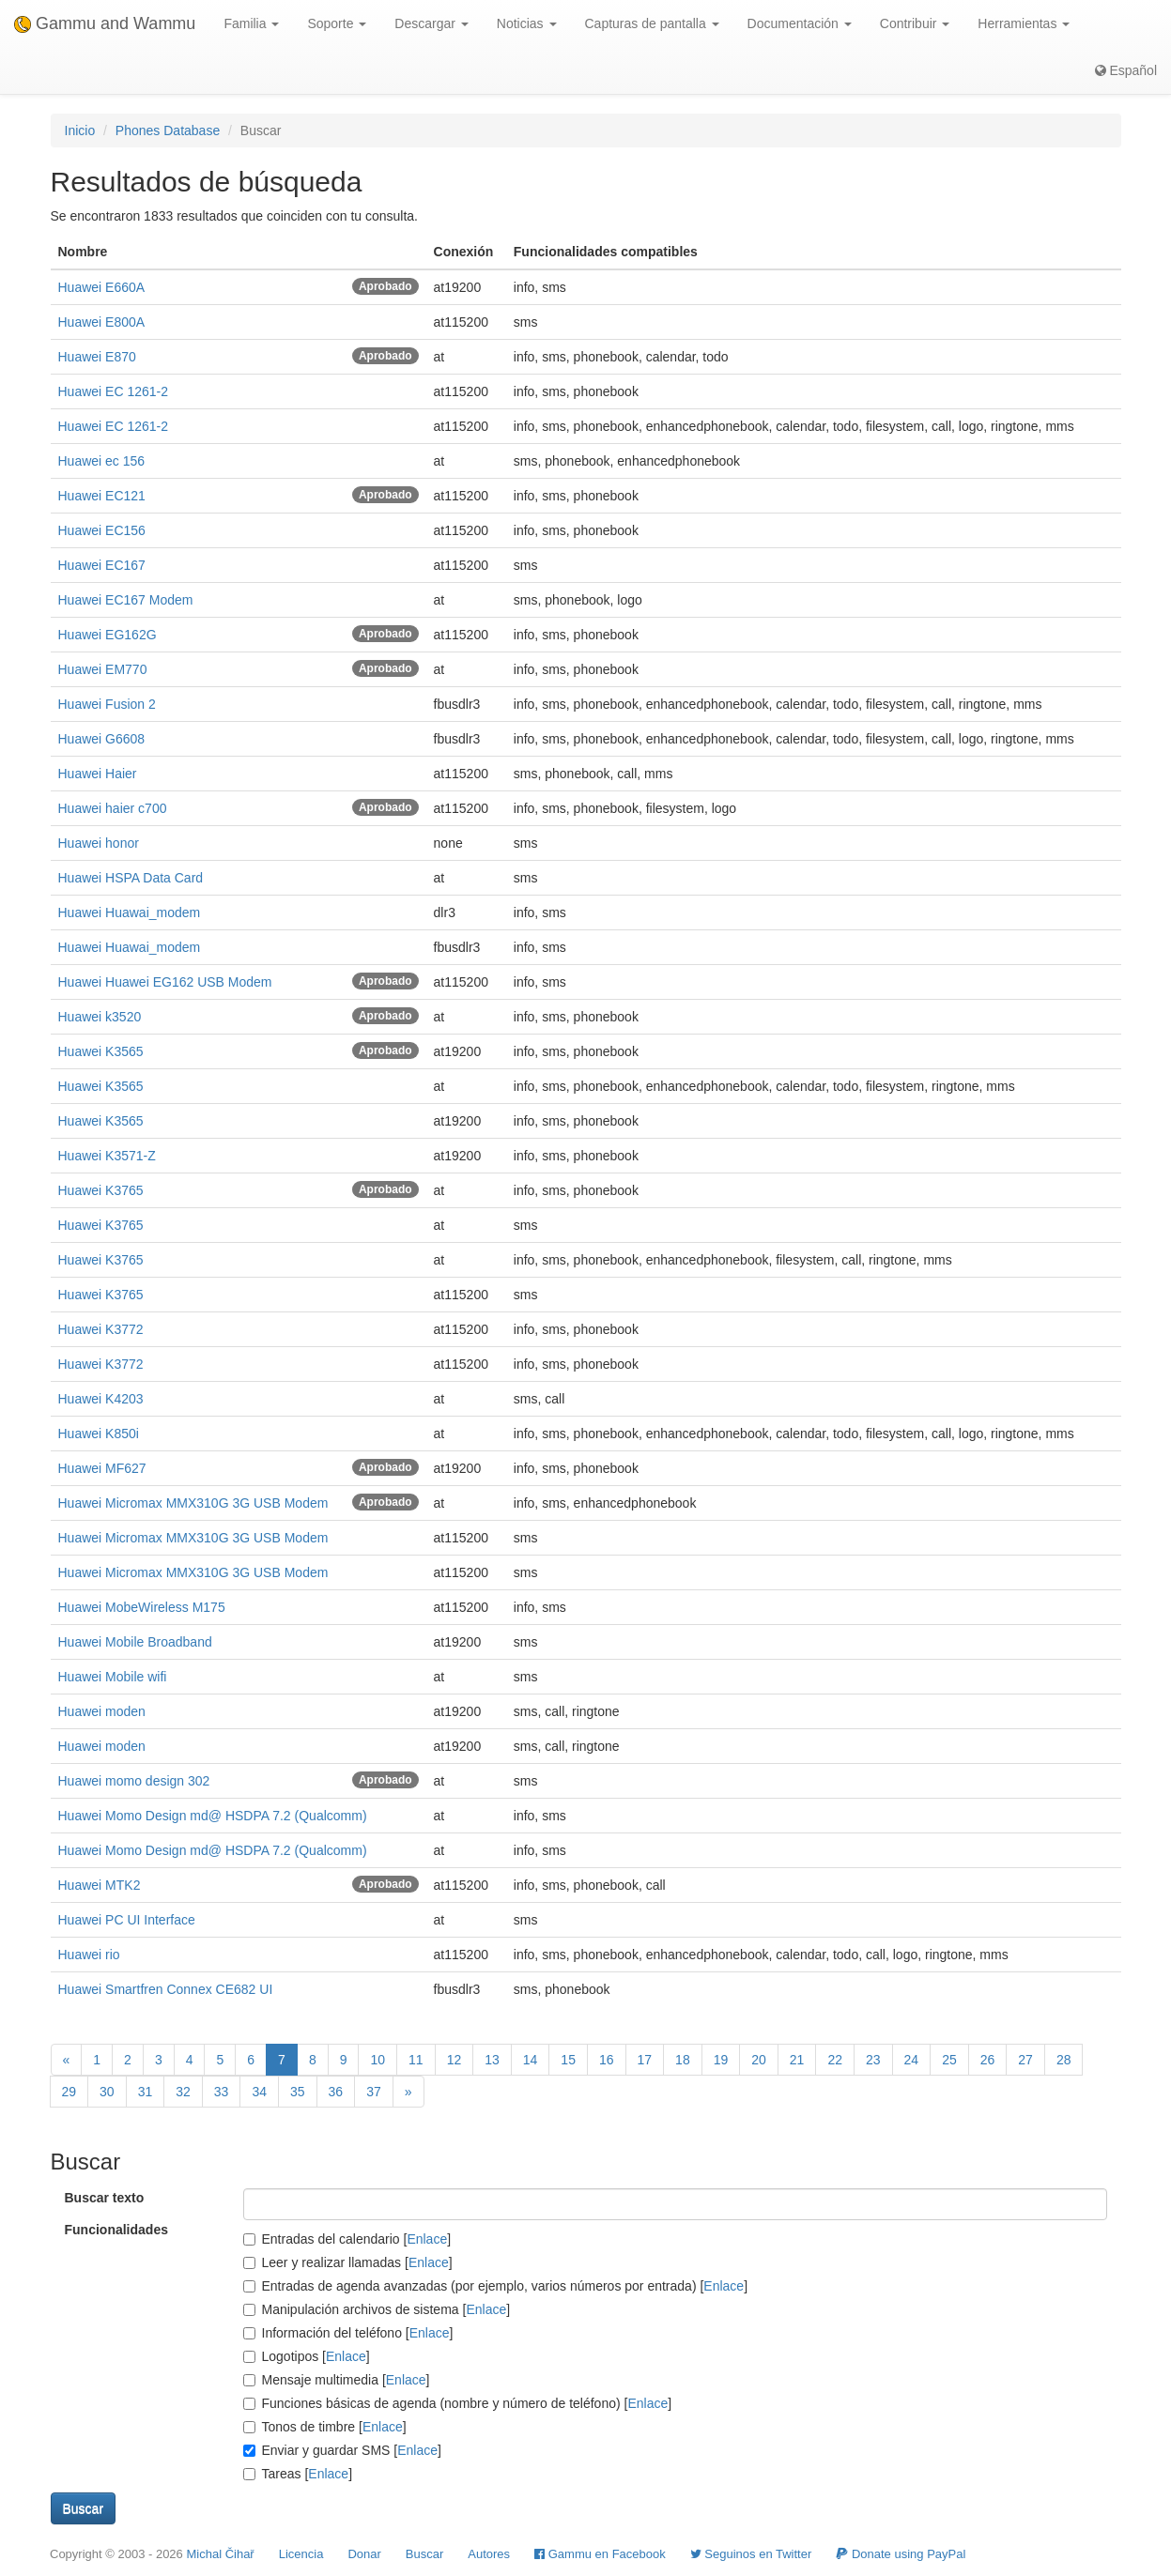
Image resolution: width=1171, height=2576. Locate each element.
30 (107, 2091)
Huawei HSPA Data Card (131, 877)
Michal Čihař (220, 2554)
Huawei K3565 (101, 1051)
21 (797, 2059)
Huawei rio (89, 1954)
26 (987, 2059)
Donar (363, 2554)
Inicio (80, 130)
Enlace (427, 2238)
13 (492, 2059)
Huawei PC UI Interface (126, 1919)
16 (606, 2059)
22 (834, 2059)
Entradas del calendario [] (347, 2238)
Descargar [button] (431, 23)
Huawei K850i (98, 1433)
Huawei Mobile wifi (112, 1676)
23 (873, 2059)
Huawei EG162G (107, 634)
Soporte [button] (336, 23)
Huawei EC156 (102, 530)
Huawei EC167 (102, 565)
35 (297, 2091)
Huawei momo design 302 (134, 1780)
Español (1126, 70)
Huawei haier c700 (112, 808)
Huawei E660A (102, 287)
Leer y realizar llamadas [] (348, 2262)
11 (416, 2059)
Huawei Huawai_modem (129, 912)
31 (145, 2091)
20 (758, 2059)
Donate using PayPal (900, 2554)
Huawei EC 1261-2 (113, 391)
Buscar (424, 2554)
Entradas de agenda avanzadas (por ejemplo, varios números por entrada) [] (495, 2285)
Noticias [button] (527, 23)
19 (721, 2059)
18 (682, 2059)
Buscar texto (105, 2197)
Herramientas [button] (1024, 23)
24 (911, 2059)
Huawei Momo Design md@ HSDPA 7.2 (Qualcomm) (212, 1815)
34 (259, 2091)
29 (69, 2091)
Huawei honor (98, 843)
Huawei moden (102, 1711)
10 (377, 2059)
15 (568, 2059)
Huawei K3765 (101, 1190)
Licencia (301, 2554)
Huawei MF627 (102, 1468)
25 (949, 2059)
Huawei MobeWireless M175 (141, 1607)
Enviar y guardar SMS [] (342, 2450)
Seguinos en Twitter (751, 2554)
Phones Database (168, 130)
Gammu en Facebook (600, 2554)
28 (1063, 2059)
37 (373, 2091)
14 (530, 2059)
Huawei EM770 (102, 669)
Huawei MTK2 (99, 1885)
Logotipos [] (306, 2356)
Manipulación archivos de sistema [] (377, 2309)
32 (183, 2091)
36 (336, 2091)
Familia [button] (251, 23)
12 (454, 2059)
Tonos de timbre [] (325, 2426)
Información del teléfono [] (348, 2332)
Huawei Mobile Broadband (135, 1641)
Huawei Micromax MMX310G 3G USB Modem (193, 1502)
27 (1025, 2059)
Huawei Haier (97, 773)
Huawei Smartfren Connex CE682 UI (165, 1989)
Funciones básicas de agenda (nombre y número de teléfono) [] (457, 2403)
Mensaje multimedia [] (336, 2379)
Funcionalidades (116, 2229)
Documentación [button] (799, 23)
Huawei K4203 (101, 1398)
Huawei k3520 (100, 1016)
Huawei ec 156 (102, 460)
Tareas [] (298, 2473)
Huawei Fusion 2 (107, 704)
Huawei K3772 (101, 1329)
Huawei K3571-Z (107, 1155)
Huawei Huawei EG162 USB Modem (165, 981)
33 (221, 2091)
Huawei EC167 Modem (125, 599)
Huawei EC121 (102, 495)
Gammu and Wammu (104, 23)
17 (645, 2059)
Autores (489, 2554)
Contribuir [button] (915, 23)
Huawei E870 (97, 356)
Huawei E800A (102, 322)
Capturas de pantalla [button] (652, 23)
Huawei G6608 (102, 738)
